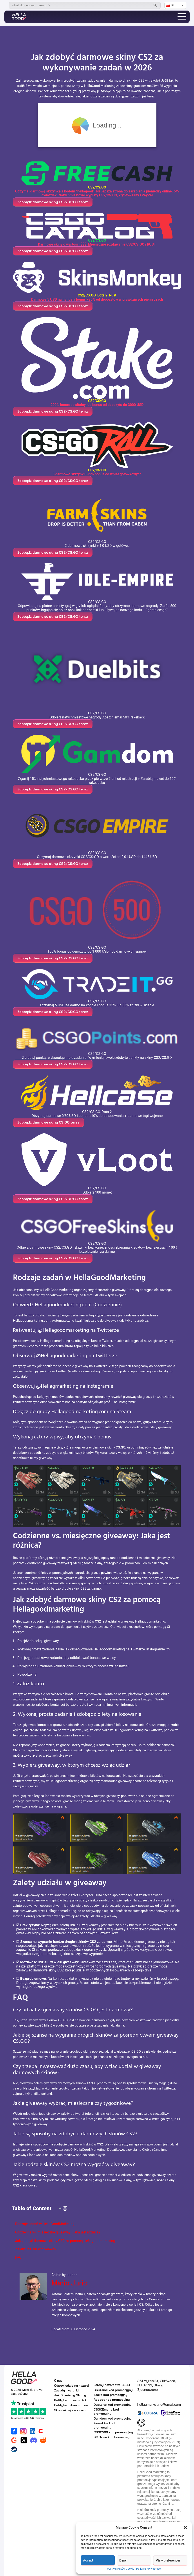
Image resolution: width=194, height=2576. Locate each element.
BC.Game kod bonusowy (112, 2437)
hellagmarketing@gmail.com (159, 2404)
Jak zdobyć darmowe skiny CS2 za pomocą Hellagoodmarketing (65, 2241)
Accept (88, 2560)
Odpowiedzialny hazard (71, 2386)
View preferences (168, 2560)
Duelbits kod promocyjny (113, 2405)
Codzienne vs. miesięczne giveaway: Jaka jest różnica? (57, 2232)
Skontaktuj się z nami (70, 2410)
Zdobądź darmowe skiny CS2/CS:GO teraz (52, 202)
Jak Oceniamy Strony (70, 2395)
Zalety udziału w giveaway (35, 2249)
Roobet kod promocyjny (112, 2400)
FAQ (18, 2257)
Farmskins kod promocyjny (104, 2425)
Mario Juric (69, 2283)
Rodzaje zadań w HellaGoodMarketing (44, 2224)
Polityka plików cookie (71, 2405)
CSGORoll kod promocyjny (113, 2390)
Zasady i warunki (66, 2390)
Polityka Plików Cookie (120, 2568)
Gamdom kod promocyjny (113, 2418)
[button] (185, 2527)
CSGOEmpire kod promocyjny (106, 2411)
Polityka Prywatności (148, 2568)
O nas (58, 2380)
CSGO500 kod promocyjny (113, 2432)
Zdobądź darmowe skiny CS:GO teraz (48, 1122)
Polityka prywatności (70, 2400)
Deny (122, 2560)
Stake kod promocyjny (110, 2395)
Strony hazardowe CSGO (112, 2385)
